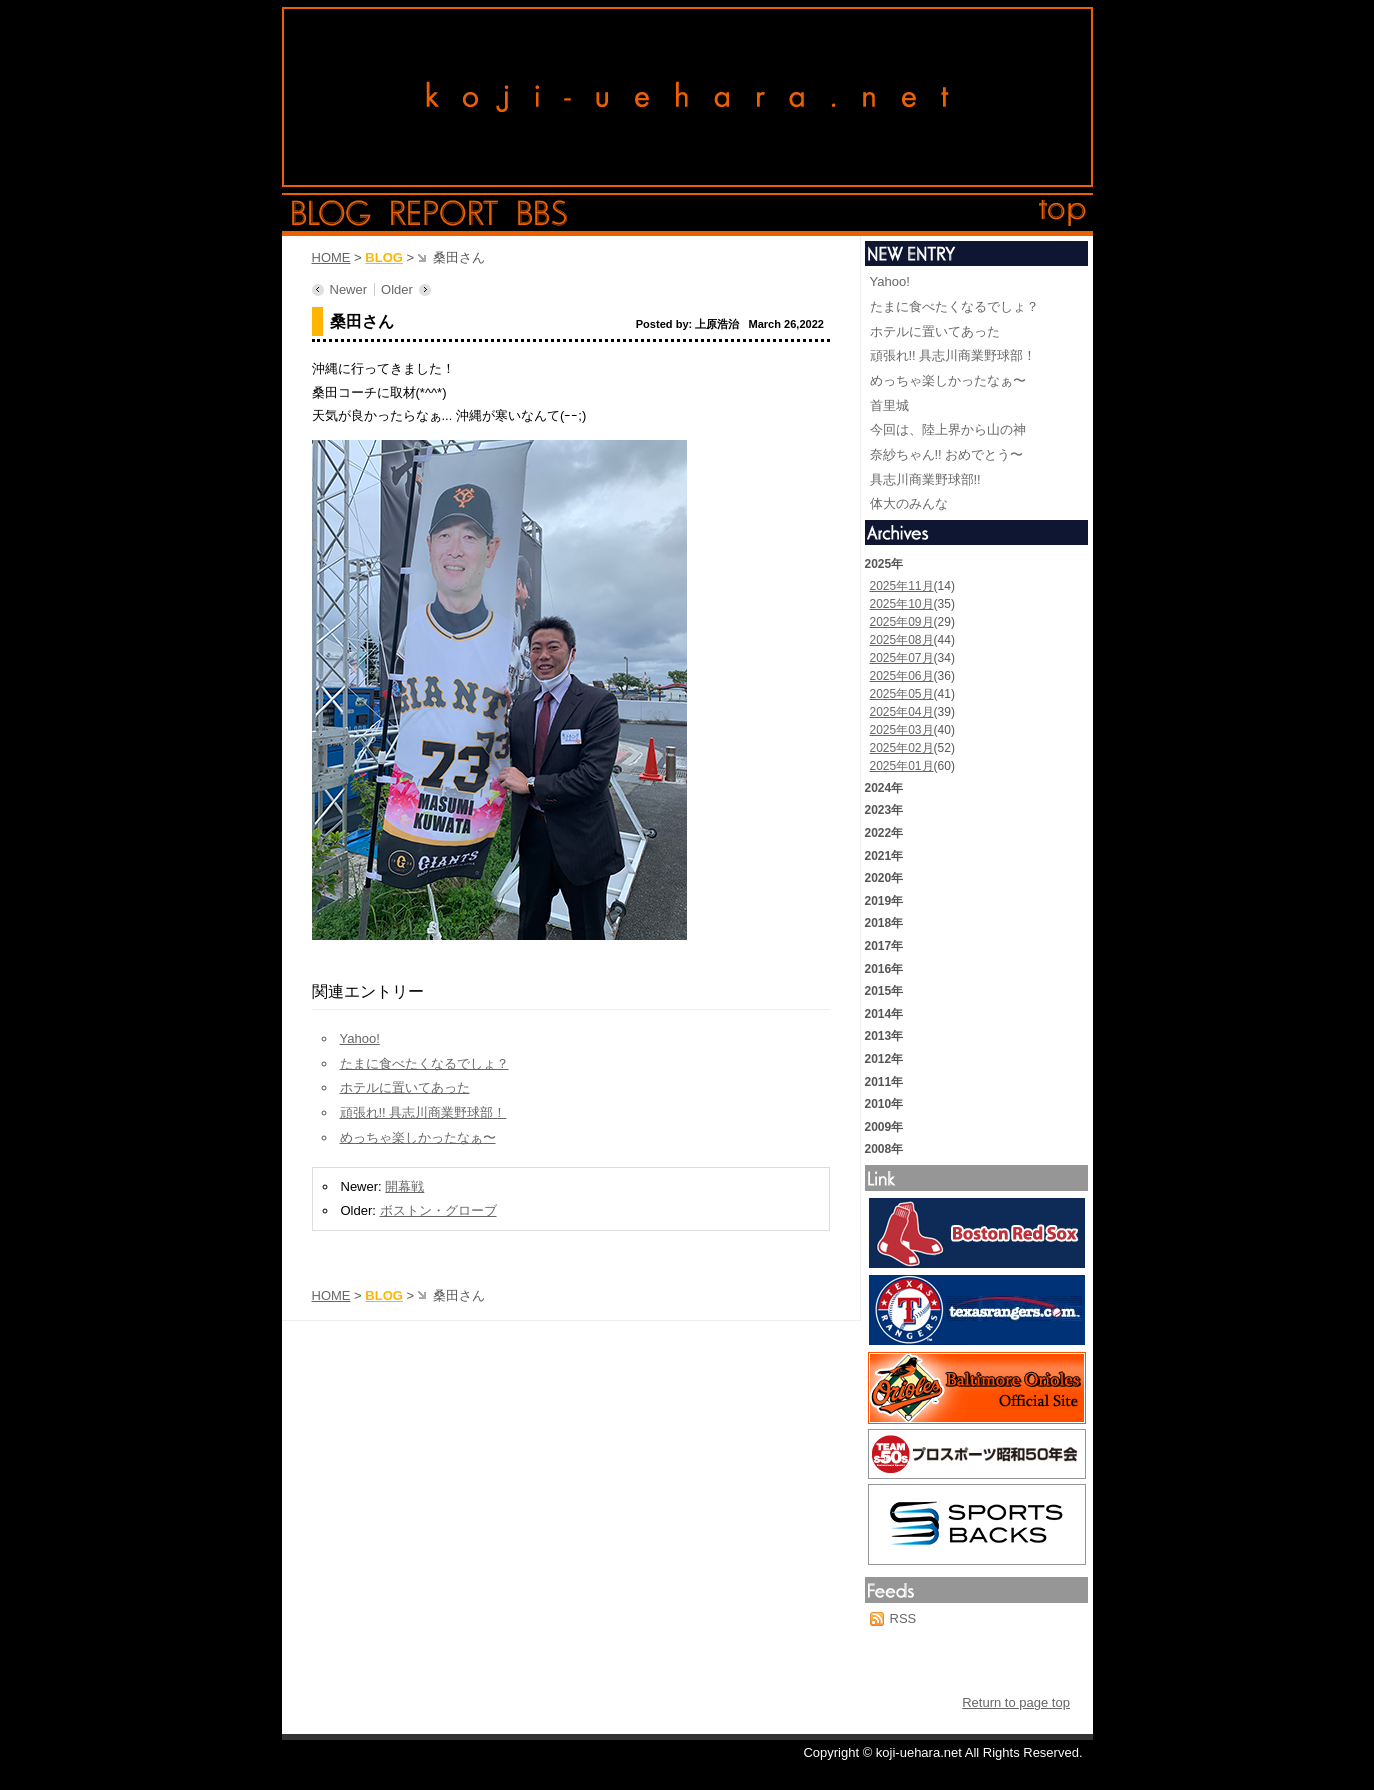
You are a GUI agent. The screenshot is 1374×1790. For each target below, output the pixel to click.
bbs (542, 213)
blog (331, 213)
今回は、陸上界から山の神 (948, 429)
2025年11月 (902, 586)
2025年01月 (902, 766)
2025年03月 (902, 730)
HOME (331, 257)
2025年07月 (902, 658)
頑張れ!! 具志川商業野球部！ (423, 1112)
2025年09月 (902, 622)
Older (397, 289)
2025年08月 (902, 640)
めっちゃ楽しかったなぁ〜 (418, 1137)
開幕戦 (404, 1186)
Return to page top (1016, 1702)
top (1063, 213)
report (444, 213)
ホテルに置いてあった (405, 1087)
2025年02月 (902, 748)
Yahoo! (360, 1038)
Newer (349, 289)
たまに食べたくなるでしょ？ (424, 1063)
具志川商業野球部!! (925, 479)
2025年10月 (902, 604)
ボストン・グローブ (438, 1210)
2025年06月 (902, 676)
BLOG (384, 257)
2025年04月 (902, 712)
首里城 (889, 405)
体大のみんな (909, 503)
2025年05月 (902, 694)
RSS (903, 1618)
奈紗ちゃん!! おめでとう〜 (947, 454)
